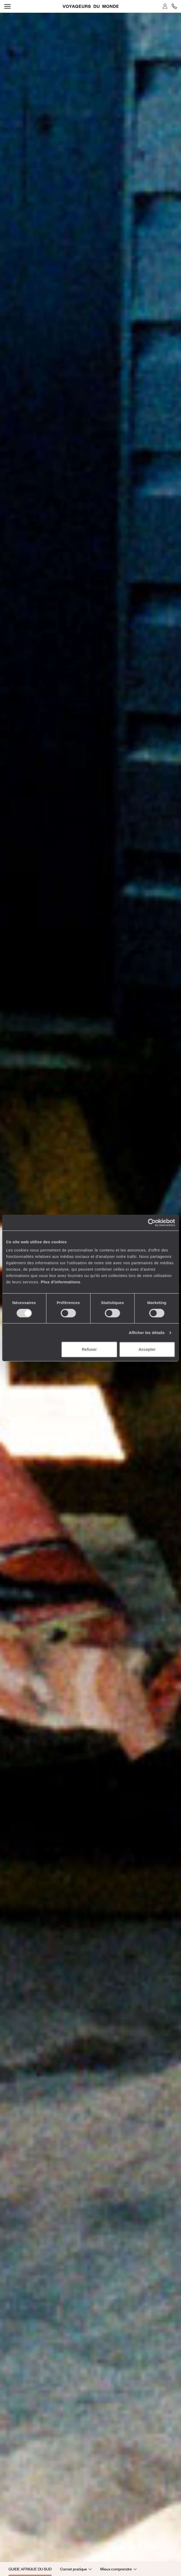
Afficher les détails (147, 1332)
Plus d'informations (60, 1282)
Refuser (89, 1349)
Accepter (146, 1349)
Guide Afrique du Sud (30, 2568)
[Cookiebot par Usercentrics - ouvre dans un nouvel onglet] (151, 1223)
